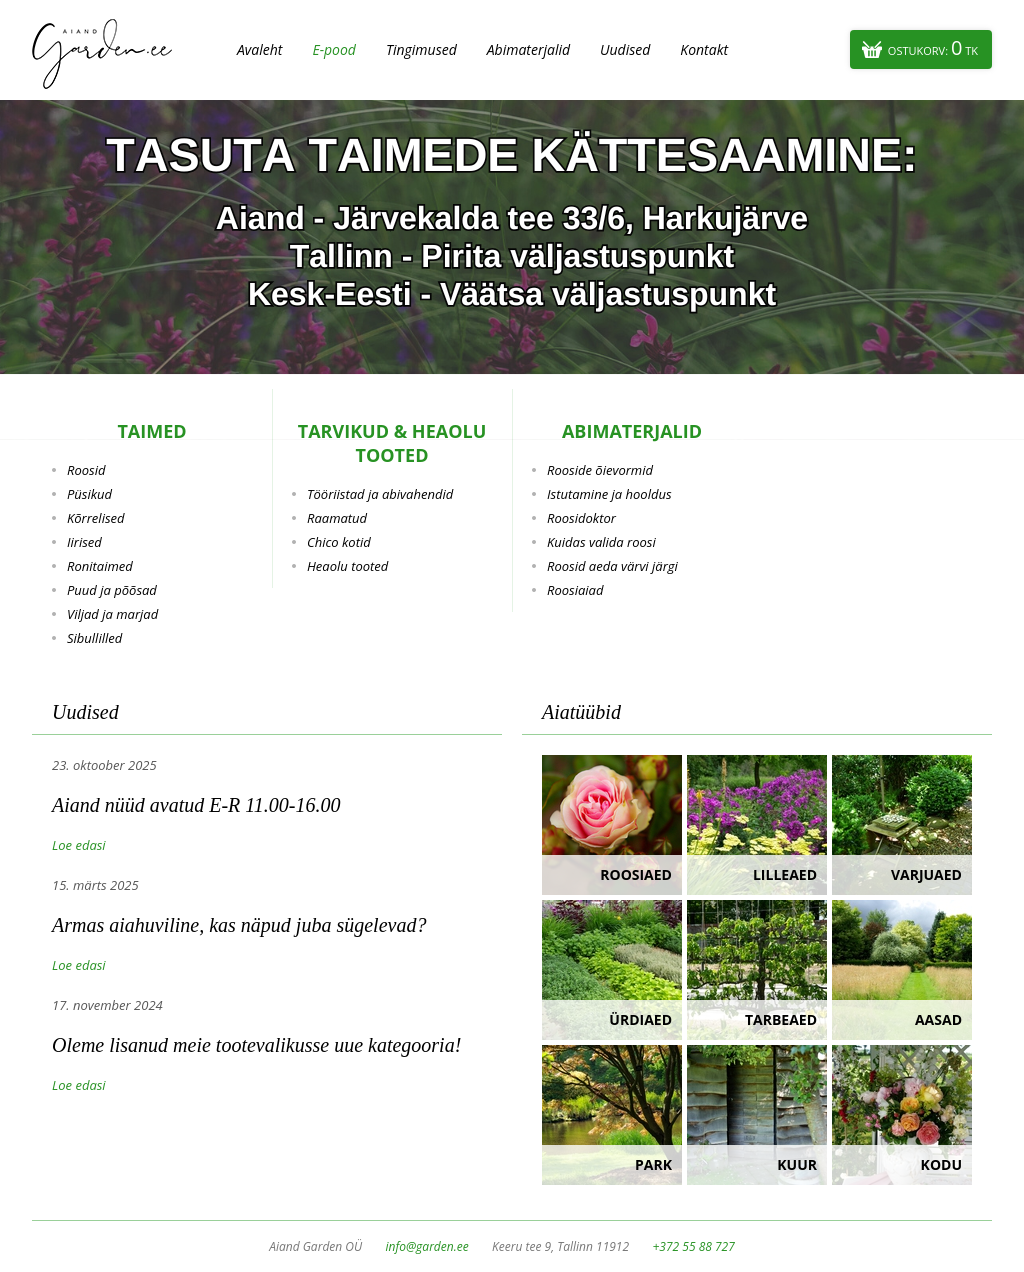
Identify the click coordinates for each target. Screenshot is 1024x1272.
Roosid (86, 470)
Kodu (941, 1164)
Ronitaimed (100, 566)
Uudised (625, 49)
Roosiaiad (575, 590)
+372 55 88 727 (693, 1246)
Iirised (84, 542)
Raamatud (337, 518)
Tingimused (421, 49)
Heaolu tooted (347, 566)
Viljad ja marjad (112, 614)
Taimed (151, 431)
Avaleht (259, 49)
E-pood (334, 49)
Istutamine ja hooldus (609, 494)
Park (653, 1164)
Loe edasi (79, 845)
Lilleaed (785, 874)
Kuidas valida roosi (601, 542)
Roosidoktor (581, 518)
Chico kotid (339, 542)
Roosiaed (636, 874)
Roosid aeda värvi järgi (612, 566)
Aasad (938, 1019)
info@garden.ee (427, 1246)
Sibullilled (94, 638)
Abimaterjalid (528, 49)
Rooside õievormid (600, 470)
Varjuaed (926, 874)
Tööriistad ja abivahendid (380, 494)
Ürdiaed (640, 1019)
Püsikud (89, 494)
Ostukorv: (933, 47)
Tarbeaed (781, 1019)
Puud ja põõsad (112, 590)
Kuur (797, 1164)
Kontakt (704, 49)
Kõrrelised (96, 518)
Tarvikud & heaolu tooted (392, 443)
